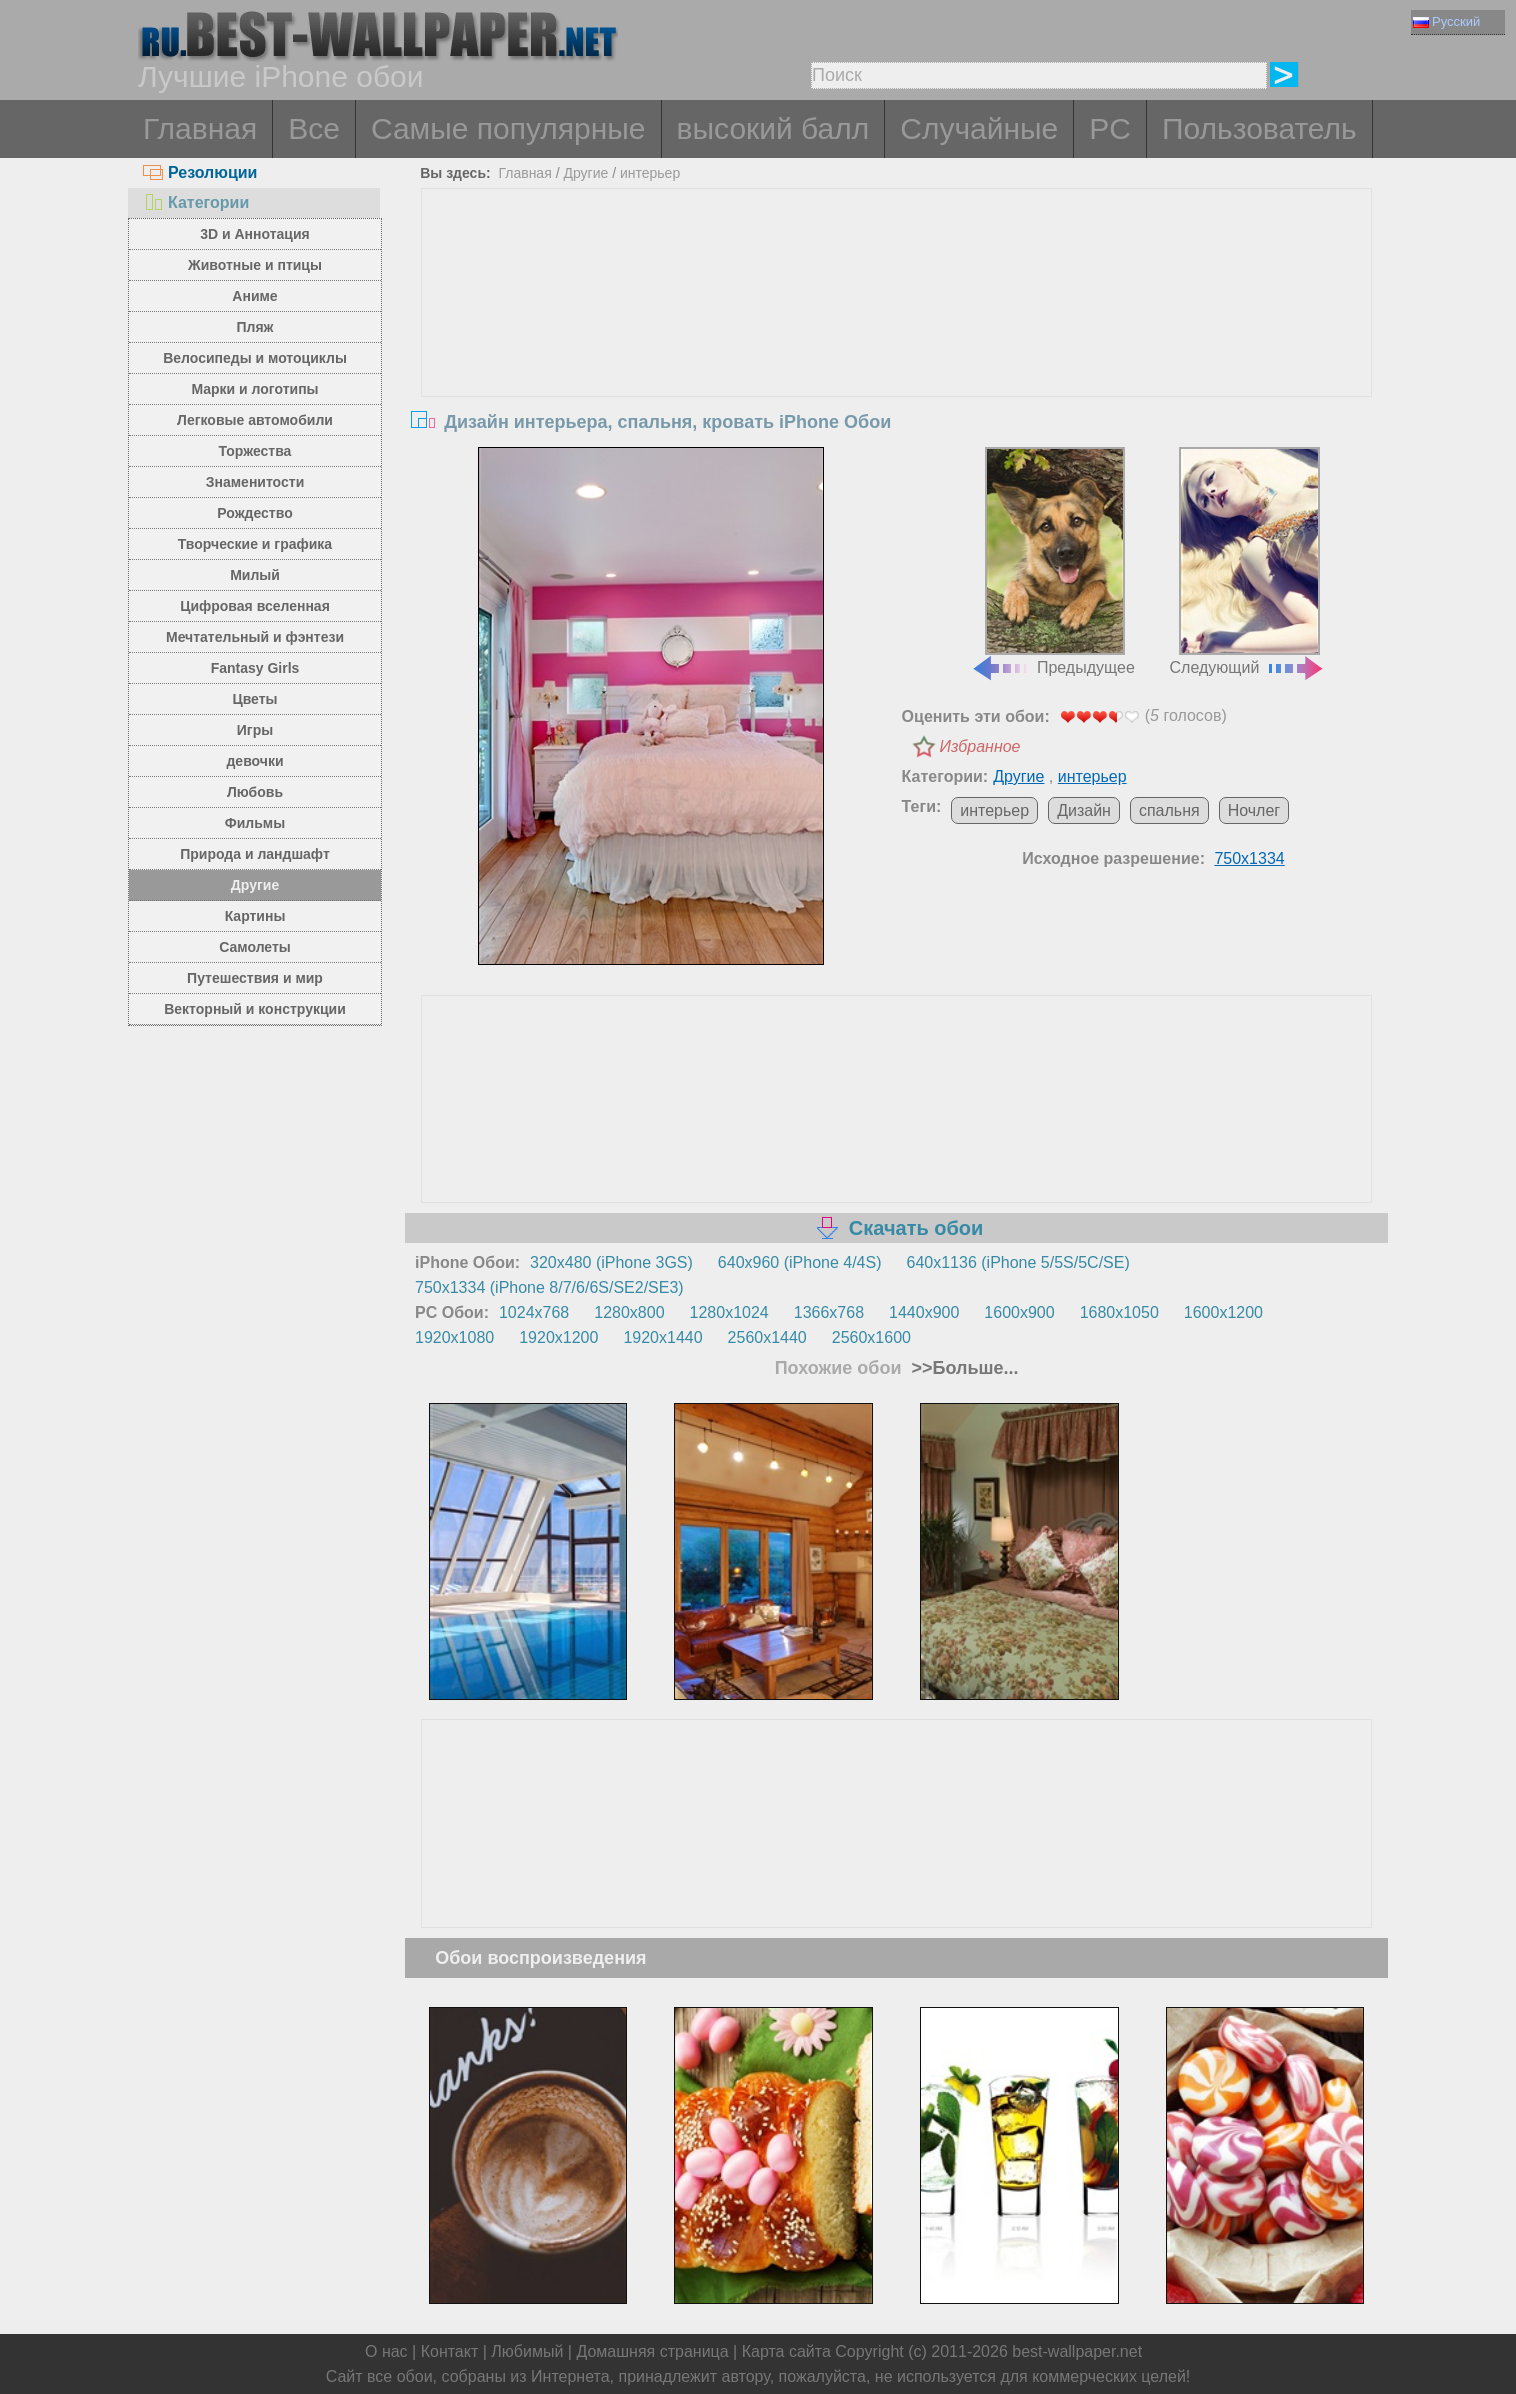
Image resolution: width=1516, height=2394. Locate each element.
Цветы (254, 699)
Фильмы (255, 823)
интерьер (650, 173)
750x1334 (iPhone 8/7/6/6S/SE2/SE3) (549, 1287)
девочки (254, 761)
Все (314, 128)
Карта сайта (786, 2351)
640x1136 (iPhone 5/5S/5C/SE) (1018, 1262)
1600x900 (1019, 1312)
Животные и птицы (255, 265)
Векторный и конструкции (255, 1009)
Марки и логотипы (254, 389)
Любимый (527, 2351)
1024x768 (534, 1312)
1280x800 (629, 1312)
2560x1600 (871, 1337)
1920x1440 (662, 1337)
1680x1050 (1119, 1312)
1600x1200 (1223, 1312)
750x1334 (1249, 858)
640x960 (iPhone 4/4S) (800, 1262)
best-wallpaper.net (1077, 2351)
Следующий (1248, 562)
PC (1110, 128)
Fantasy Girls (255, 668)
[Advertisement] (897, 339)
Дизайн (1084, 810)
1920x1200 (558, 1337)
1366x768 (829, 1312)
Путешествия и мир (255, 978)
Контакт (450, 2351)
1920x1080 (454, 1337)
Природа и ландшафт (255, 854)
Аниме (254, 296)
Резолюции (200, 172)
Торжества (255, 451)
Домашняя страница (652, 2351)
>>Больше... (963, 1368)
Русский (1446, 21)
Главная (200, 128)
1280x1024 (729, 1312)
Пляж (254, 327)
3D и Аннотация (255, 234)
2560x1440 (767, 1337)
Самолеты (255, 947)
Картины (255, 916)
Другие (255, 885)
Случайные (979, 128)
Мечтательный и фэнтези (255, 637)
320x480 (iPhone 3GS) (611, 1262)
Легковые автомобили (255, 420)
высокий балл (773, 128)
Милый (255, 575)
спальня (1169, 810)
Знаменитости (255, 482)
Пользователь (1259, 128)
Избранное (980, 746)
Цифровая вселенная (255, 606)
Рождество (254, 513)
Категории (196, 202)
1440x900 (924, 1312)
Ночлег (1254, 810)
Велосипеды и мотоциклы (255, 358)
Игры (255, 730)
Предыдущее (1053, 562)
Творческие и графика (255, 544)
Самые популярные (508, 128)
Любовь (255, 792)
